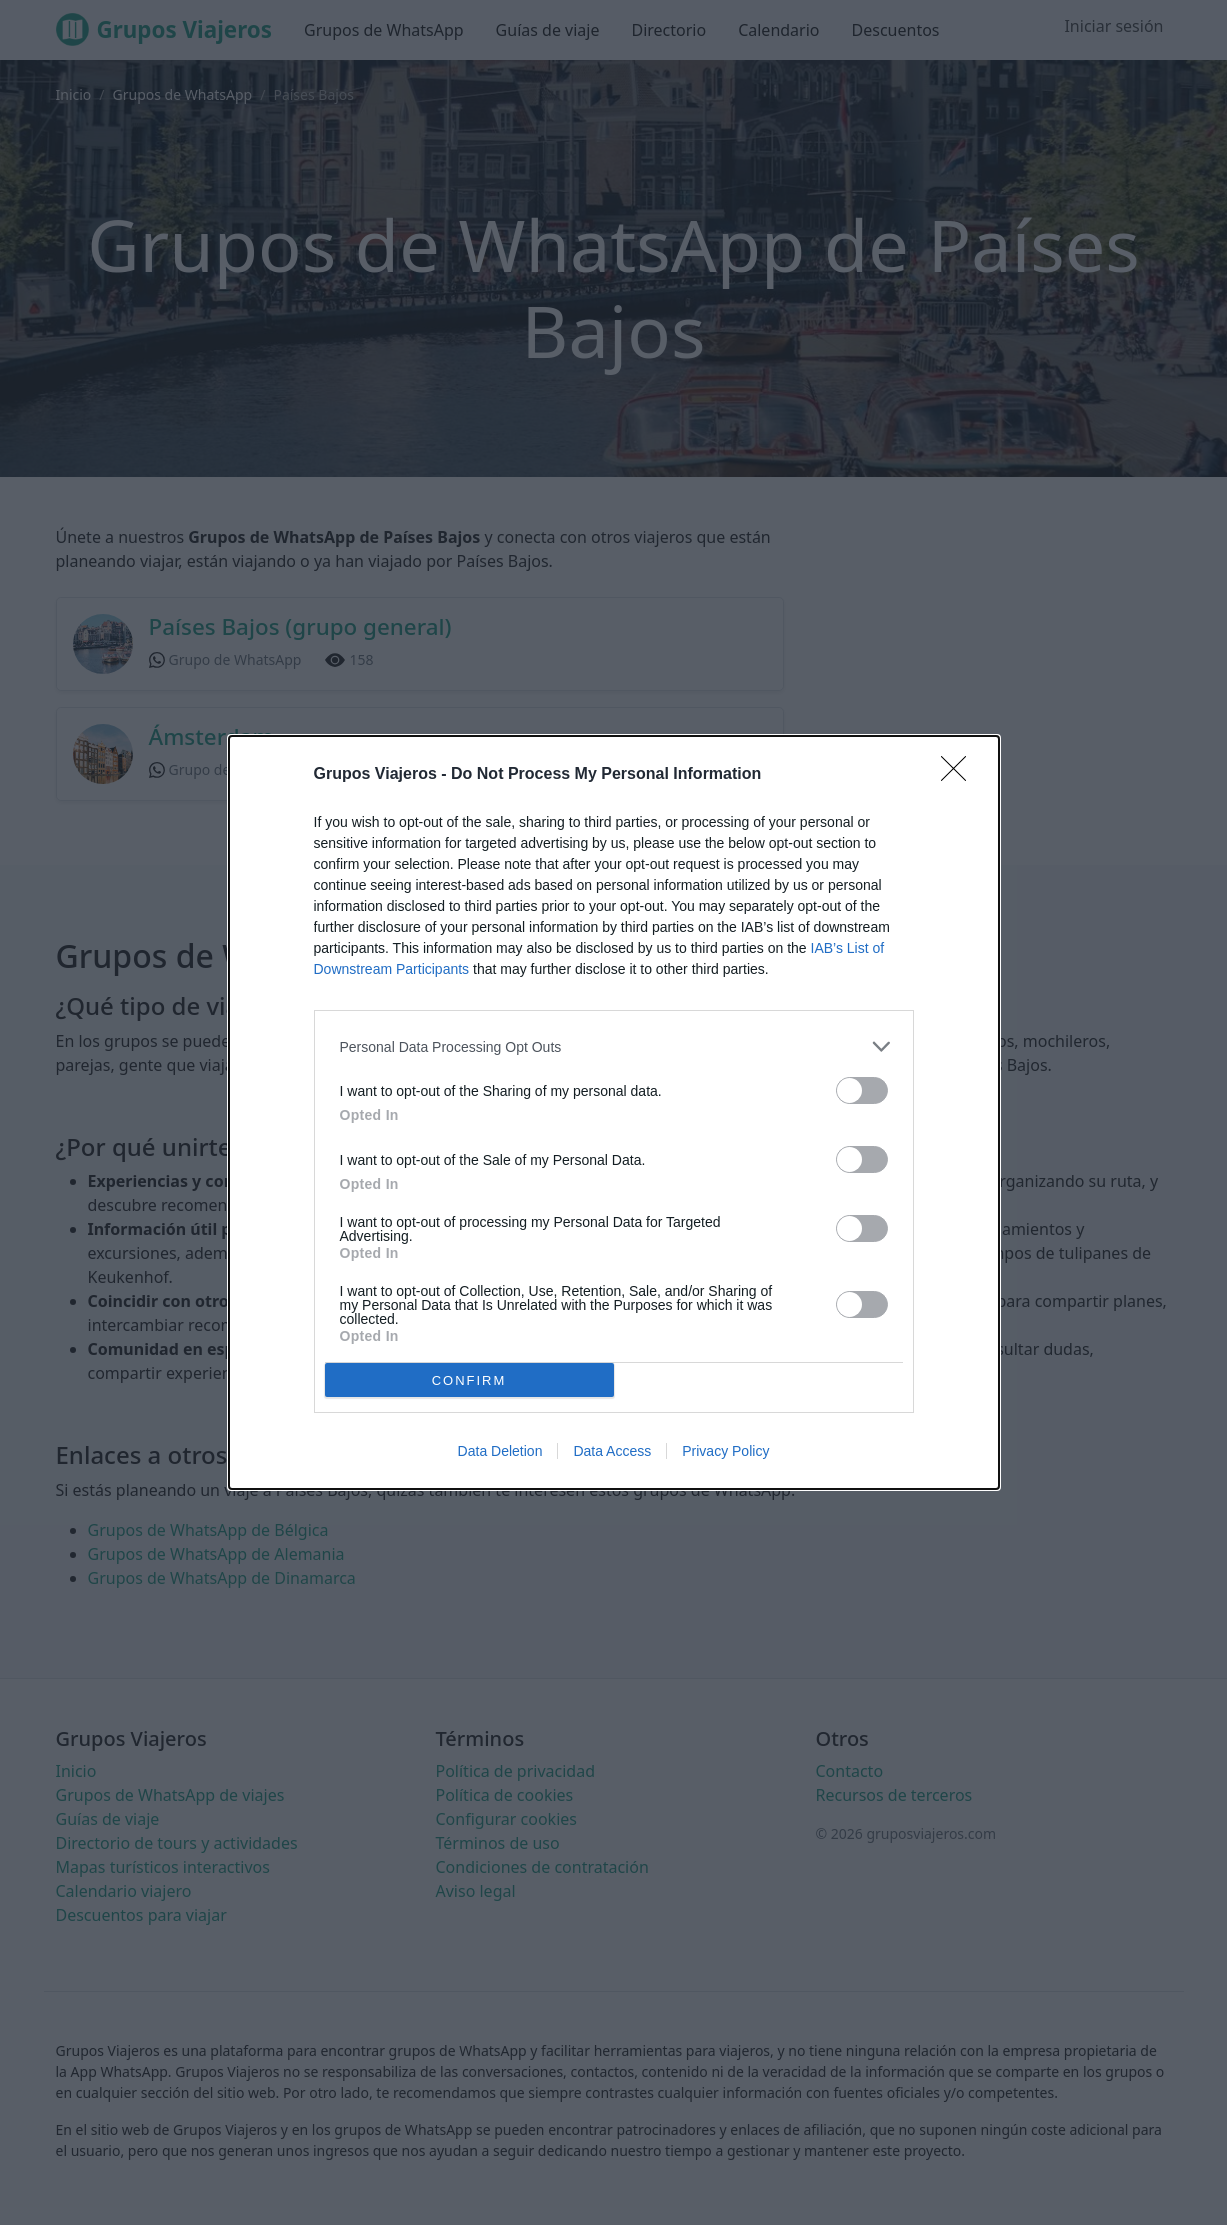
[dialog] (614, 1112)
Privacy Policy (725, 1451)
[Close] (960, 775)
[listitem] (614, 1046)
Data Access (612, 1451)
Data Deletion (500, 1451)
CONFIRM (469, 1379)
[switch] (862, 1090)
